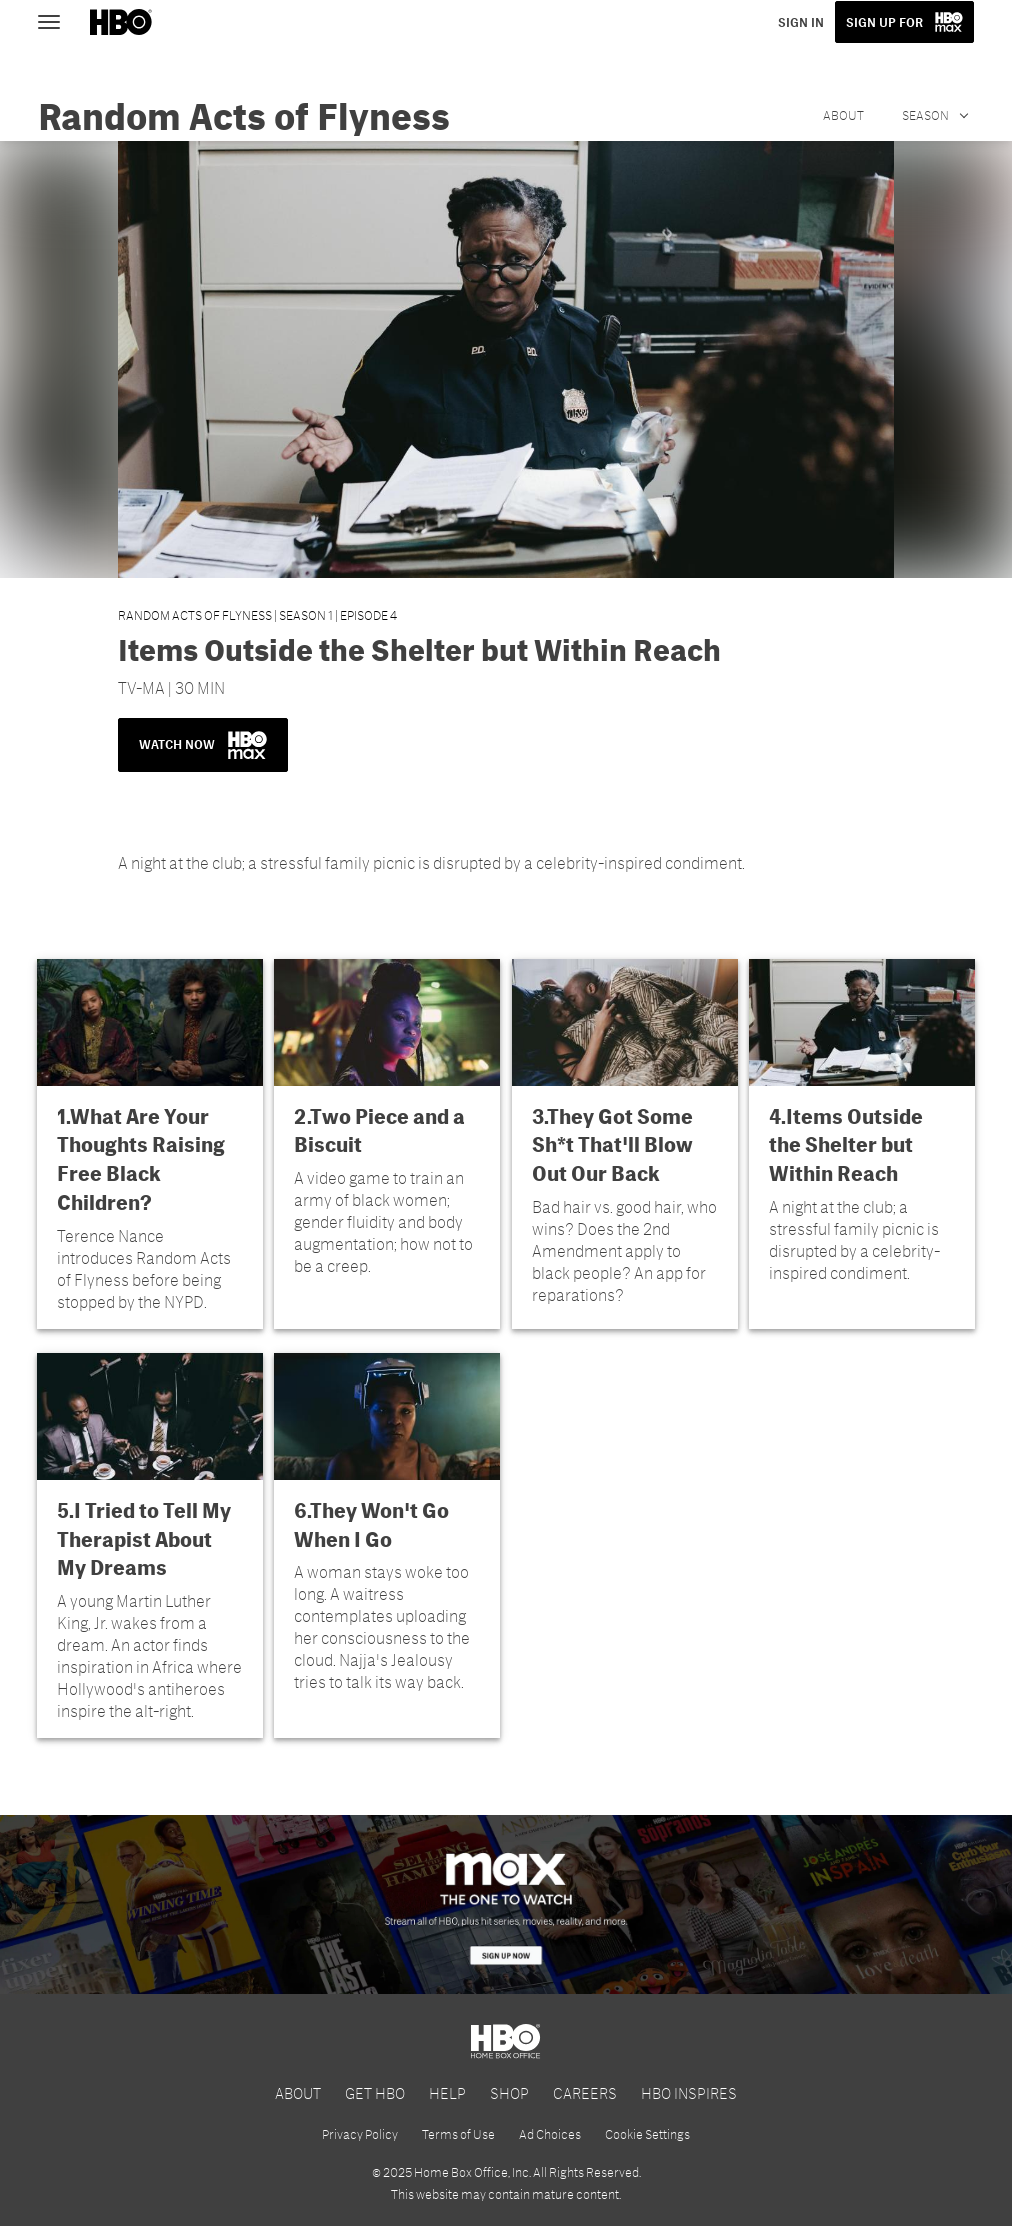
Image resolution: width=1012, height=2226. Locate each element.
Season (926, 115)
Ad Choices (550, 2134)
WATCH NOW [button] (203, 745)
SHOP (509, 2092)
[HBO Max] (506, 1904)
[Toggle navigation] (58, 20)
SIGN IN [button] (801, 22)
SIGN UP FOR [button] (884, 22)
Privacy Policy (360, 2134)
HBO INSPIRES (689, 2092)
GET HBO (375, 2092)
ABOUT (298, 2092)
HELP (447, 2092)
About (843, 115)
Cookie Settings (647, 2134)
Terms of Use (458, 2134)
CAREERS (585, 2092)
